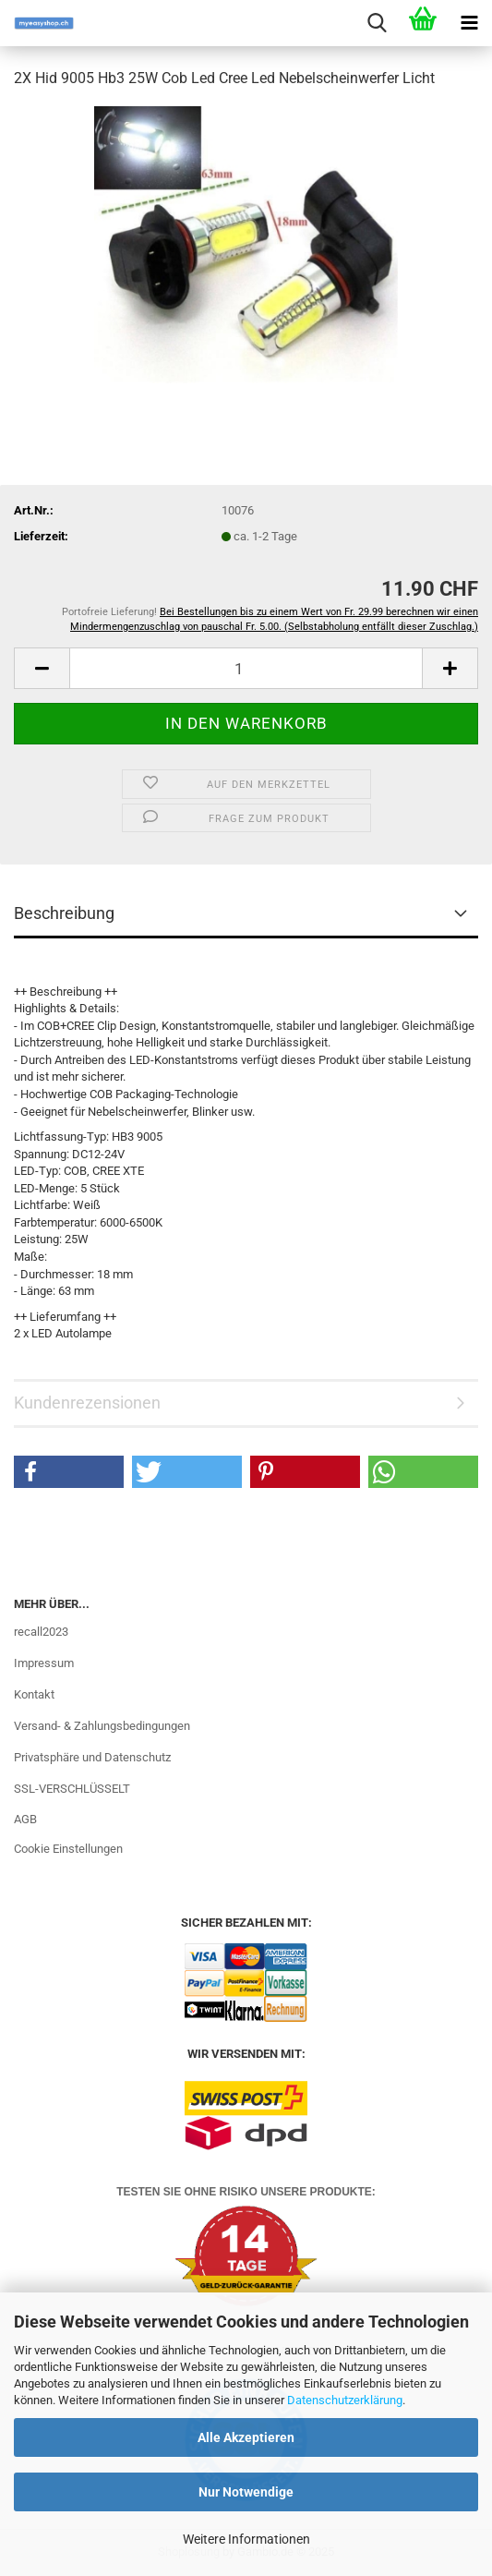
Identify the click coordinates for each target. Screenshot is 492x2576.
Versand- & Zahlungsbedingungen (102, 1726)
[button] (41, 668)
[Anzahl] (246, 668)
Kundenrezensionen (87, 1402)
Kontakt (34, 1694)
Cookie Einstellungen (68, 1849)
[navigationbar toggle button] (469, 23)
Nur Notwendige (246, 2492)
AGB (25, 1819)
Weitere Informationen (246, 2539)
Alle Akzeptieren (246, 2437)
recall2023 (41, 1632)
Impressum (44, 1663)
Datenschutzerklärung (344, 2400)
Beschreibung (64, 913)
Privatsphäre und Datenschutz (92, 1757)
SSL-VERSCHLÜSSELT (72, 1789)
